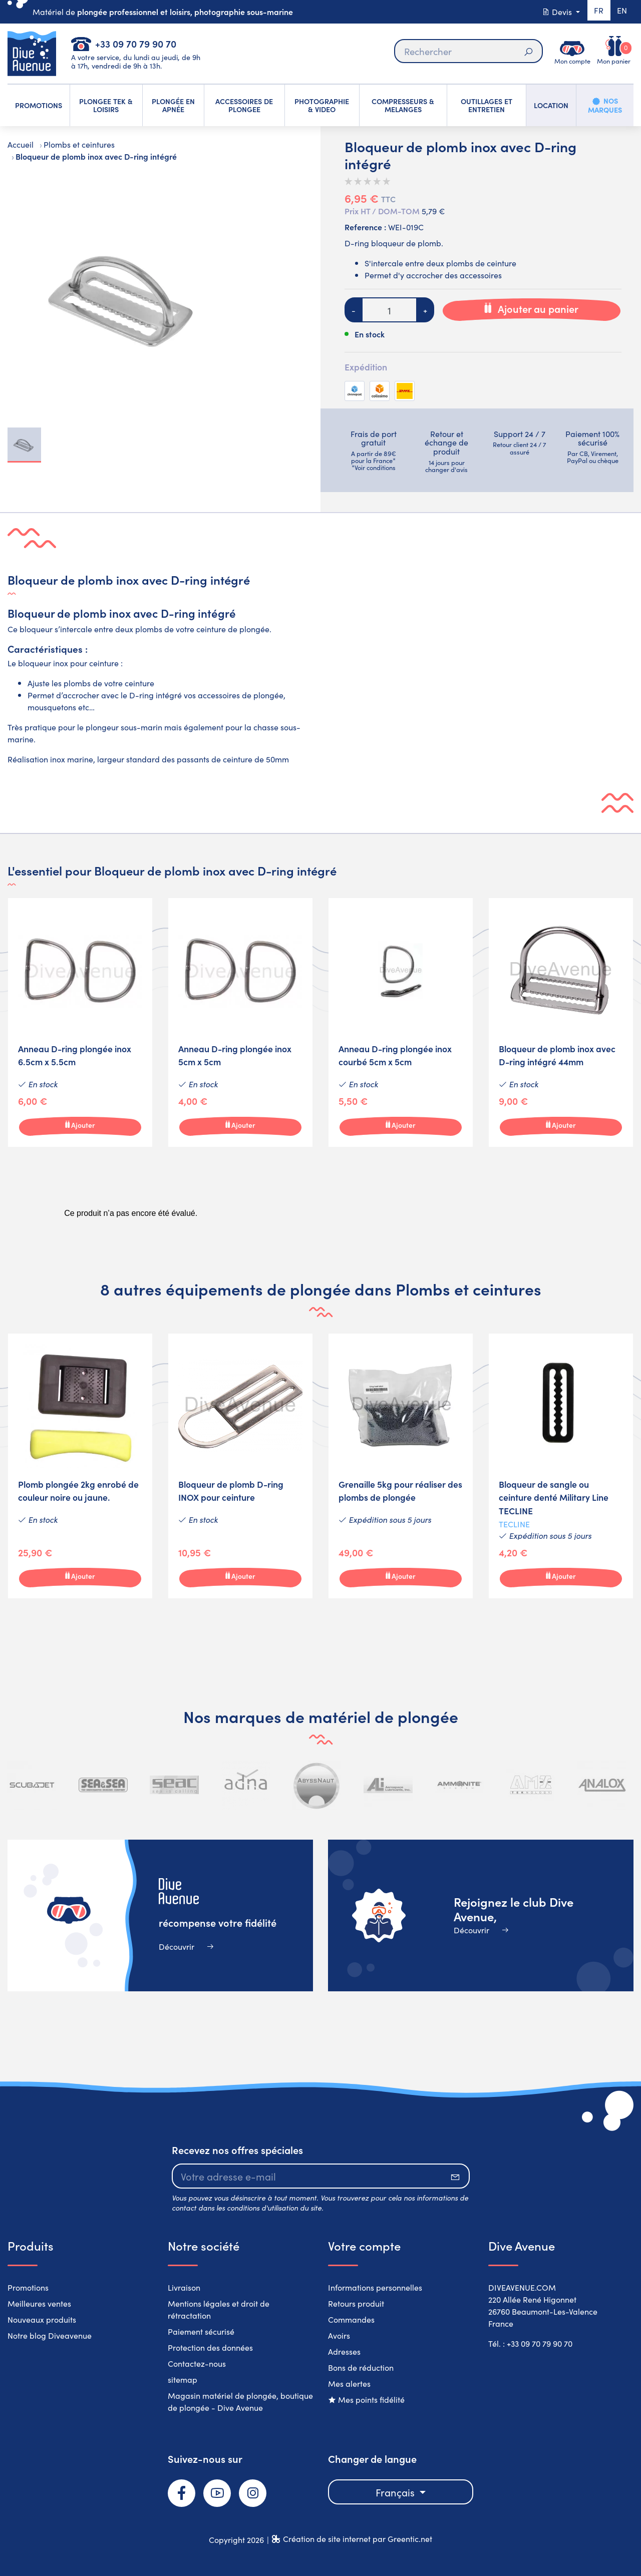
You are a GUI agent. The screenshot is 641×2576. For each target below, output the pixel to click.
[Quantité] (389, 309)
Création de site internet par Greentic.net (357, 2538)
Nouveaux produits (42, 2319)
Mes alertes (349, 2383)
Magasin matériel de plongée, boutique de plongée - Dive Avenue (240, 2401)
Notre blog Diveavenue (50, 2335)
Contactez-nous (197, 2363)
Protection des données (210, 2347)
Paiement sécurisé (201, 2331)
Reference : (365, 226)
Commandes (351, 2319)
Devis (554, 11)
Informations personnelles (375, 2287)
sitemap (182, 2379)
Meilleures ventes (39, 2303)
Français (396, 2492)
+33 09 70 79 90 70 (135, 43)
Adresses (344, 2351)
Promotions (28, 2287)
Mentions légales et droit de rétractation (218, 2309)
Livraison (184, 2287)
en (621, 11)
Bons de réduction (361, 2367)
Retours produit (356, 2303)
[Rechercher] (468, 51)
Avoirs (339, 2335)
